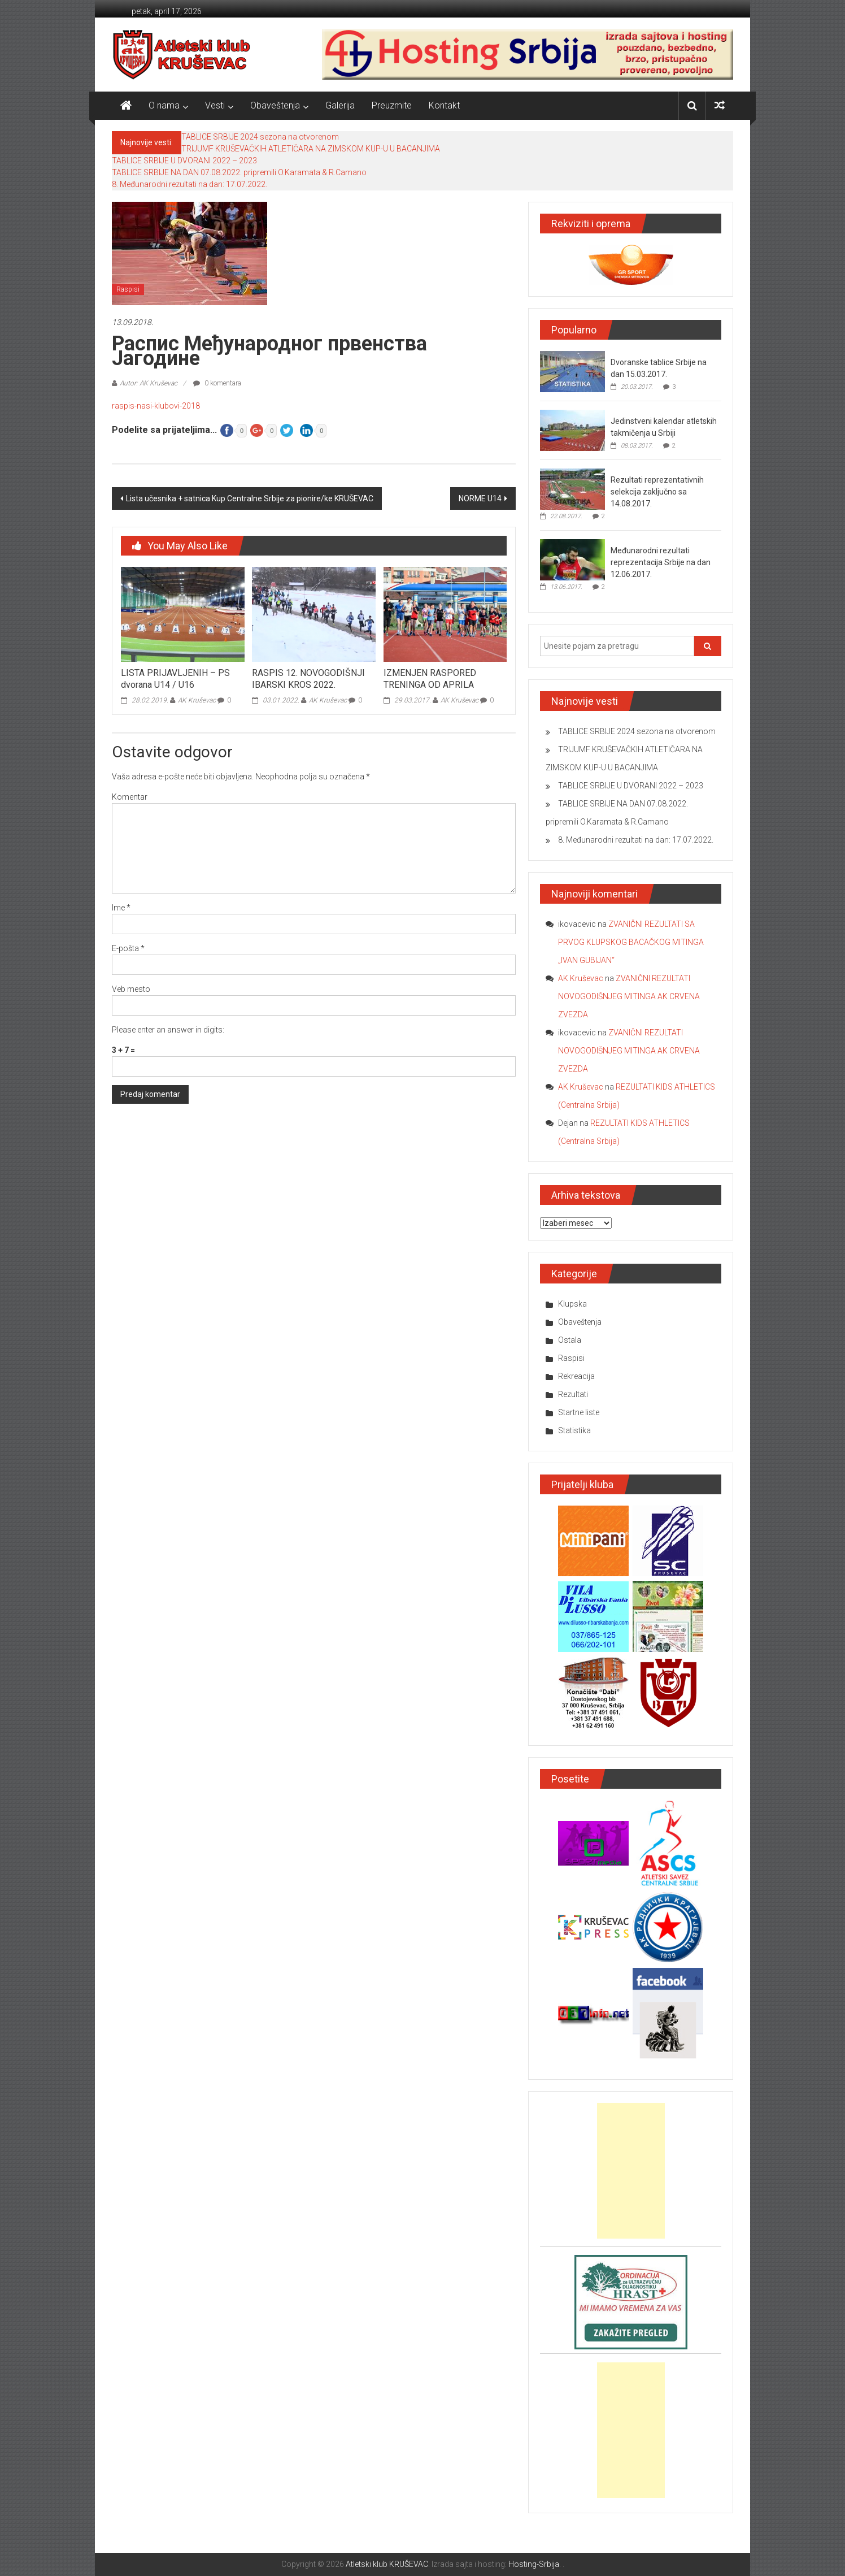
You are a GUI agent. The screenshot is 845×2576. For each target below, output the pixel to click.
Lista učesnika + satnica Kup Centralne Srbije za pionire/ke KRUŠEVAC (249, 498)
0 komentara (217, 383)
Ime (121, 907)
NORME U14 (480, 498)
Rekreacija (576, 1376)
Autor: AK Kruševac (148, 383)
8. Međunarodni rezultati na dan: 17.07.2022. (189, 184)
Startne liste (578, 1412)
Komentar (129, 796)
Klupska (572, 1303)
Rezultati (573, 1394)
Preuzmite (392, 105)
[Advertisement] (631, 2171)
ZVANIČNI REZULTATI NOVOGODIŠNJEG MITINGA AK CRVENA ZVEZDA (629, 996)
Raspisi (128, 289)
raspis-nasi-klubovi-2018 (156, 405)
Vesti (215, 105)
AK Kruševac (197, 700)
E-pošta (128, 948)
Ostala (569, 1340)
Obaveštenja (275, 105)
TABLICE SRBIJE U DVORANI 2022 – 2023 (184, 160)
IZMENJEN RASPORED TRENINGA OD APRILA (430, 678)
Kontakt (444, 105)
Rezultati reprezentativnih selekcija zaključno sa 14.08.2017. (657, 491)
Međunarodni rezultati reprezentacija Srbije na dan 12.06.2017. (661, 562)
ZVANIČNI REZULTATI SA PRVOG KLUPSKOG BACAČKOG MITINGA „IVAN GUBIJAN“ (631, 942)
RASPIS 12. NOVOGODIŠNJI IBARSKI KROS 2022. (308, 678)
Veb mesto (131, 989)
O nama (164, 105)
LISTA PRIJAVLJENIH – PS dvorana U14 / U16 (175, 678)
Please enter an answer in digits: (168, 1029)
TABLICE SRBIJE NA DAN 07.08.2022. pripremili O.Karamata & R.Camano (239, 172)
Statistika (574, 1430)
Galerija (340, 105)
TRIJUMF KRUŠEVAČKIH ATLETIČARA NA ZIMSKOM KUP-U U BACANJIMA (310, 148)
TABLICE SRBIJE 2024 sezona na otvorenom (260, 136)
